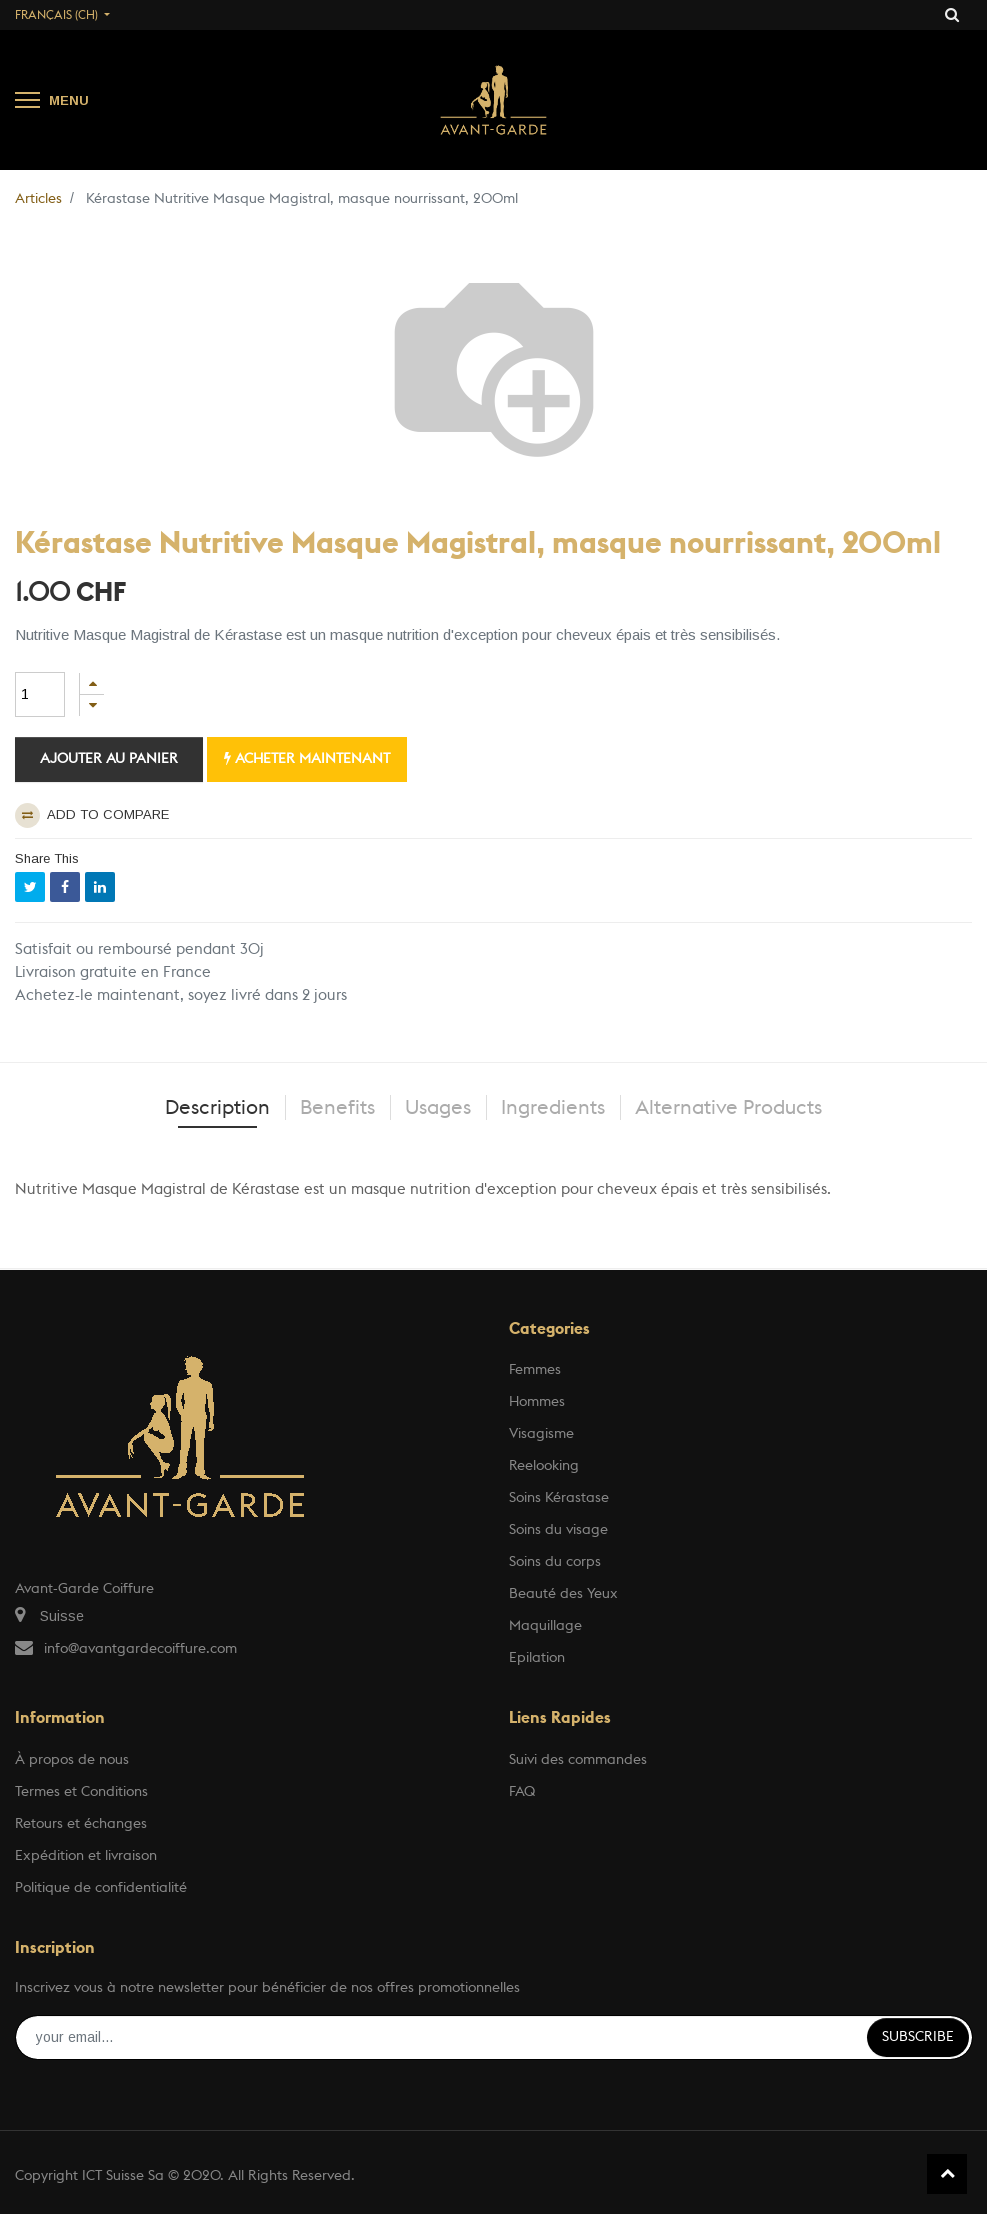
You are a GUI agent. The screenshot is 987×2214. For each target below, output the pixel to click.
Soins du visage (558, 1530)
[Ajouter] (92, 683)
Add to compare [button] (92, 815)
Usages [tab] (438, 1108)
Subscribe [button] (918, 2037)
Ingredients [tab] (553, 1108)
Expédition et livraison (86, 1856)
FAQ (522, 1792)
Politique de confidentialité (101, 1888)
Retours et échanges (81, 1824)
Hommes (537, 1402)
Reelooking (544, 1466)
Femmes (535, 1370)
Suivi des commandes (578, 1760)
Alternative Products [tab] (728, 1108)
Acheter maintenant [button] (307, 758)
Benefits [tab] (337, 1108)
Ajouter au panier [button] (109, 759)
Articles (38, 199)
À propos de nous (72, 1760)
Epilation (537, 1658)
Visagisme (541, 1434)
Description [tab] (217, 1108)
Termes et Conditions (81, 1792)
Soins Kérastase (559, 1498)
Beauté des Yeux (563, 1594)
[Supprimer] (92, 705)
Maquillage (545, 1626)
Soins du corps (555, 1562)
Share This (47, 858)
